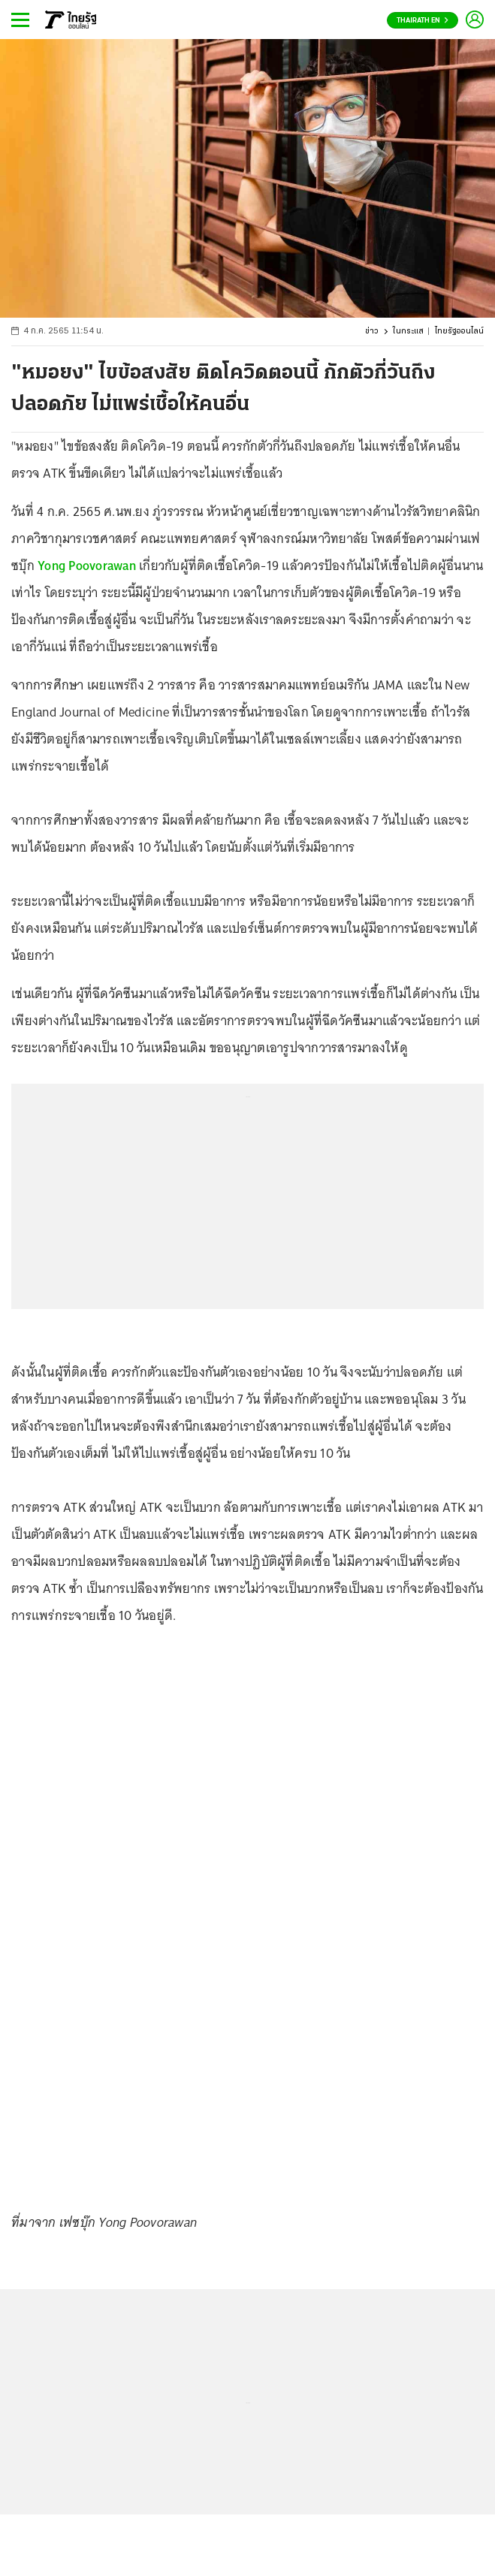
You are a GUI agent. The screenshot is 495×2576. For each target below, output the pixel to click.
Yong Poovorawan (87, 565)
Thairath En (422, 21)
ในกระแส (408, 331)
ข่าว (372, 331)
